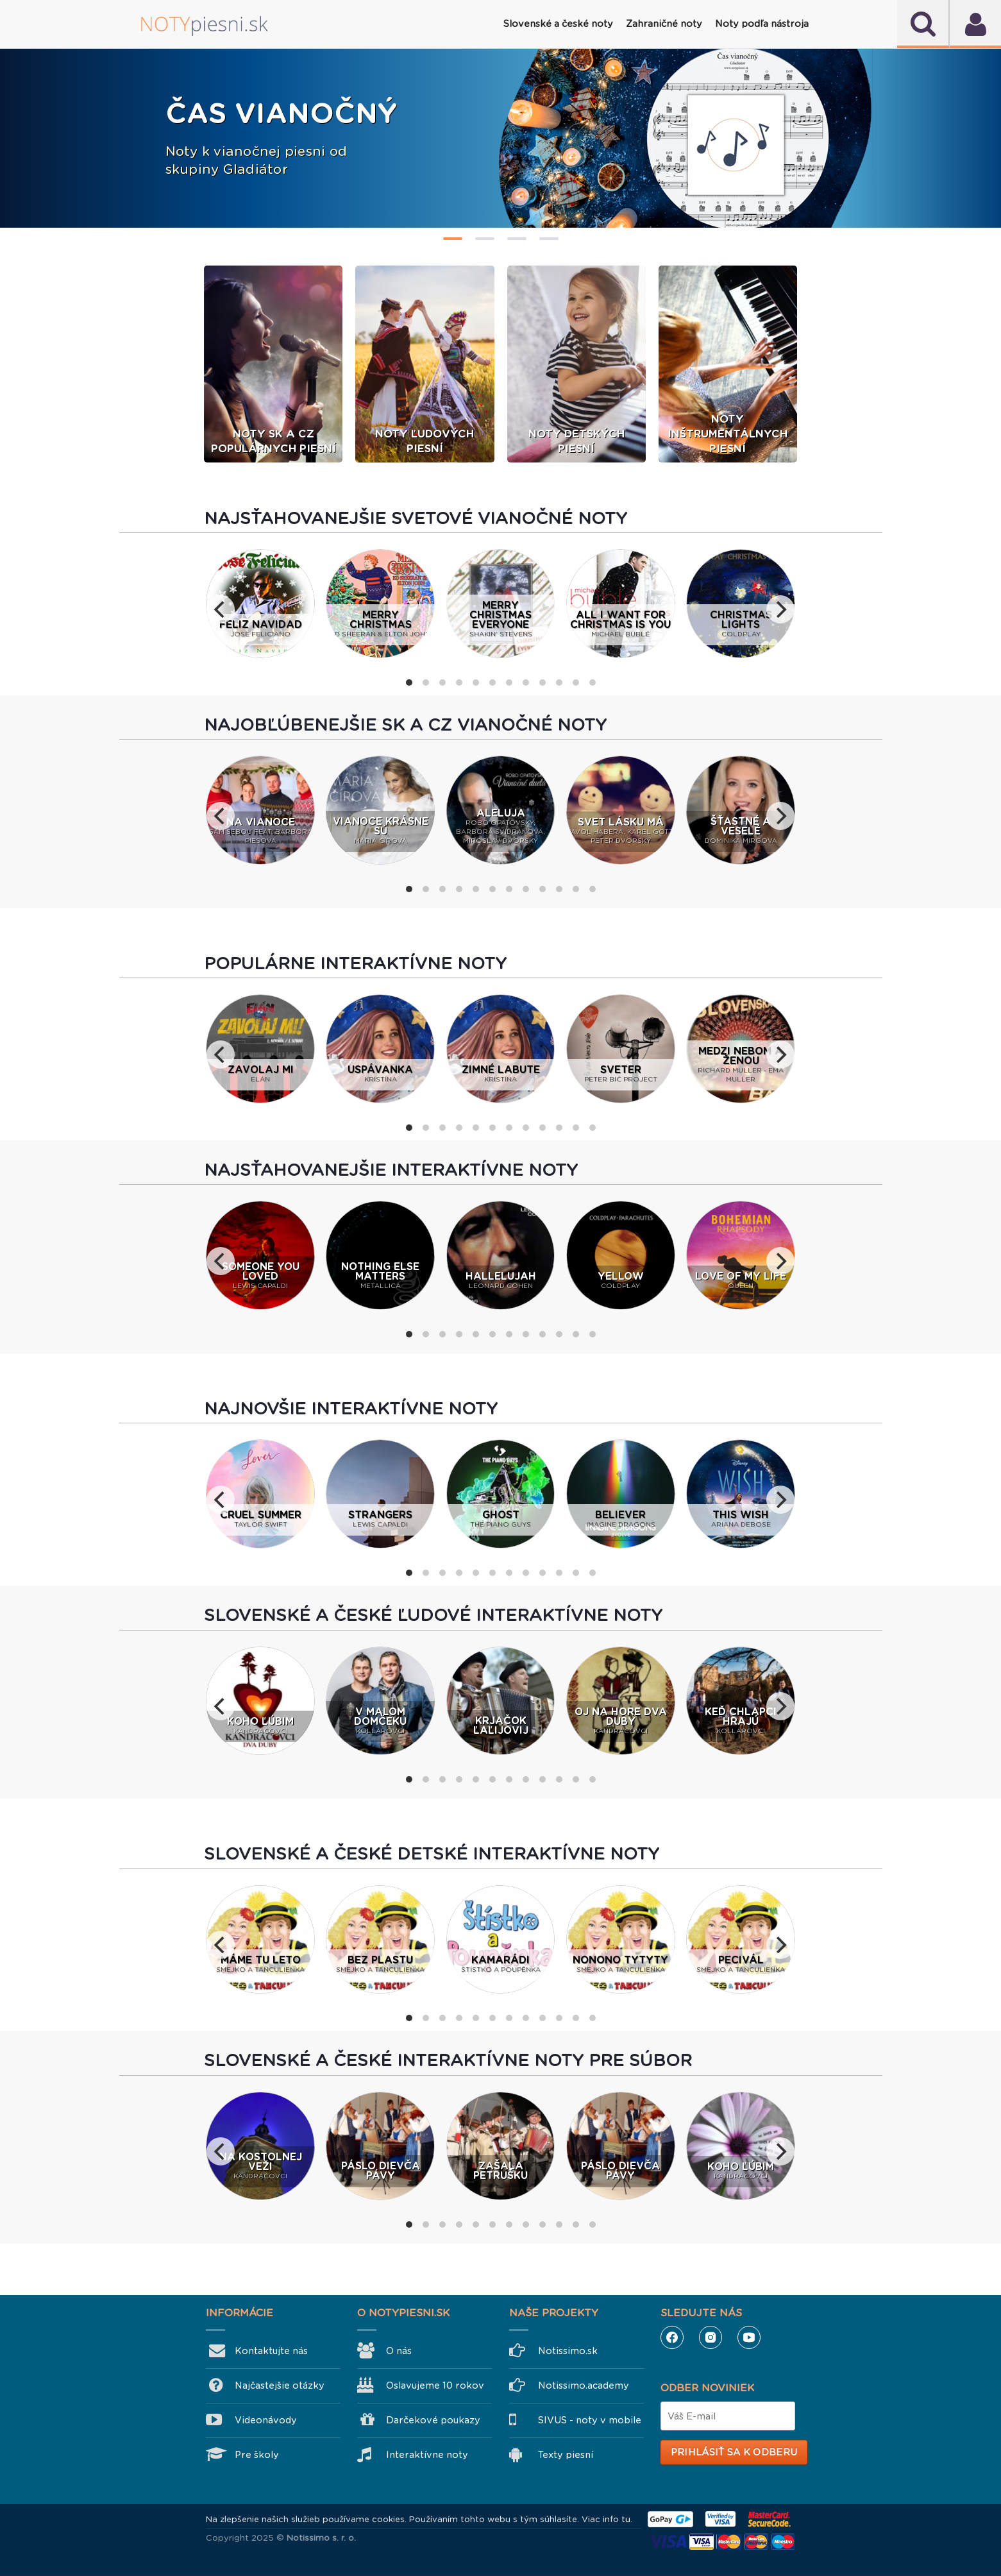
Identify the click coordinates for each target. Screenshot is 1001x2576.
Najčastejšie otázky (279, 2387)
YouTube (749, 2338)
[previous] (220, 611)
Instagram (710, 2338)
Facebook (672, 2338)
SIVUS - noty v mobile (589, 2421)
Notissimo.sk (568, 2352)
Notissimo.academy (583, 2387)
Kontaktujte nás (271, 2352)
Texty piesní (565, 2456)
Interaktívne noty (427, 2456)
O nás (399, 2352)
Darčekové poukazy (433, 2421)
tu (625, 2520)
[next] (780, 611)
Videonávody (266, 2421)
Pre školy (257, 2456)
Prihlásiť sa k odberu (734, 2453)
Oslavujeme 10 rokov (435, 2387)
